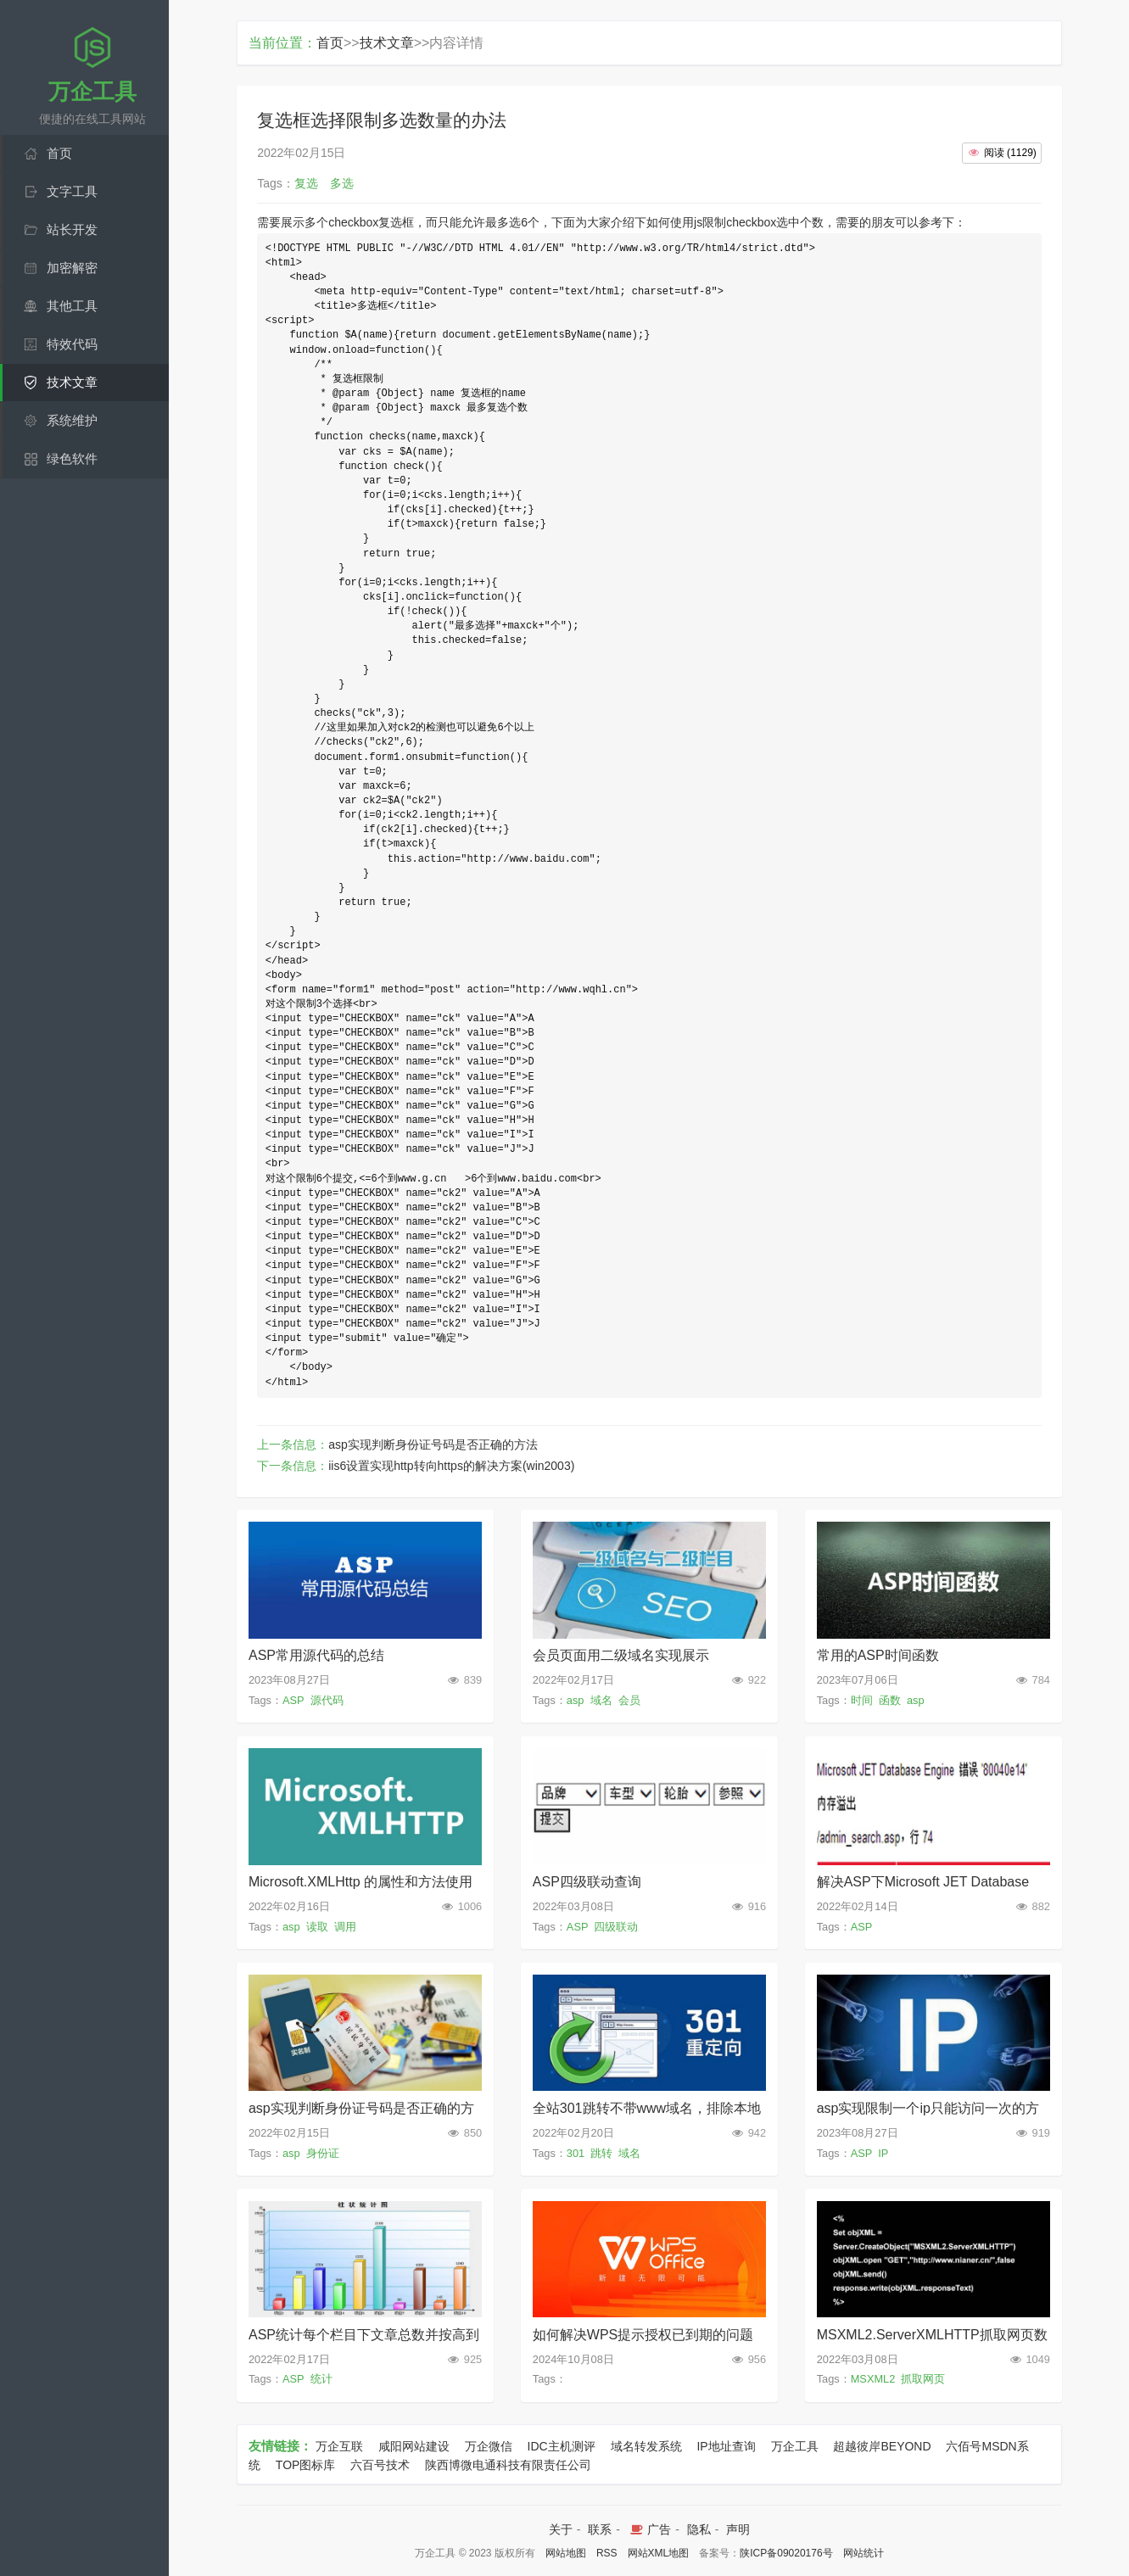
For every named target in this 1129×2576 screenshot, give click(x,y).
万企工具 (795, 2446)
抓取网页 (923, 2378)
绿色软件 (72, 458)
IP (883, 2153)
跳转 (601, 2153)
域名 (601, 1700)
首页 (59, 153)
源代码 (327, 1700)
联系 (600, 2529)
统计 (321, 2378)
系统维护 (72, 420)
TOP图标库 (306, 2465)
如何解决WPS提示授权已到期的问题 (643, 2334)
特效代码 (72, 344)
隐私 (699, 2529)
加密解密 (72, 267)
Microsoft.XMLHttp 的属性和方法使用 (360, 1882)
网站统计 (863, 2553)
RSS (607, 2553)
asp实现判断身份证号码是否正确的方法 (433, 1444)
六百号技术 (380, 2465)
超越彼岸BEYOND (882, 2446)
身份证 (322, 2153)
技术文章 (72, 382)
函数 (890, 1700)
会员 (629, 1700)
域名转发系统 (646, 2446)
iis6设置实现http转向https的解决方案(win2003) (451, 1465)
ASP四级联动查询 (587, 1882)
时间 (862, 1700)
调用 (345, 1926)
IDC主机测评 (561, 2446)
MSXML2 (873, 2378)
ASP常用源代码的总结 (316, 1655)
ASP (293, 1700)
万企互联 (339, 2446)
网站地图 (565, 2553)
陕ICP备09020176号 (786, 2553)
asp (575, 1700)
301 (575, 2153)
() (1002, 153)
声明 (738, 2529)
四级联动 (616, 1926)
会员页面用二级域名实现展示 (621, 1655)
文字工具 (72, 191)
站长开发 (72, 229)
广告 (649, 2529)
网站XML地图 (659, 2553)
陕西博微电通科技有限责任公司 (508, 2465)
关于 (561, 2529)
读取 (317, 1926)
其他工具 (72, 306)
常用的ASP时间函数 (878, 1655)
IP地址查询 (725, 2446)
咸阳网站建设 (414, 2446)
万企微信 (488, 2446)
